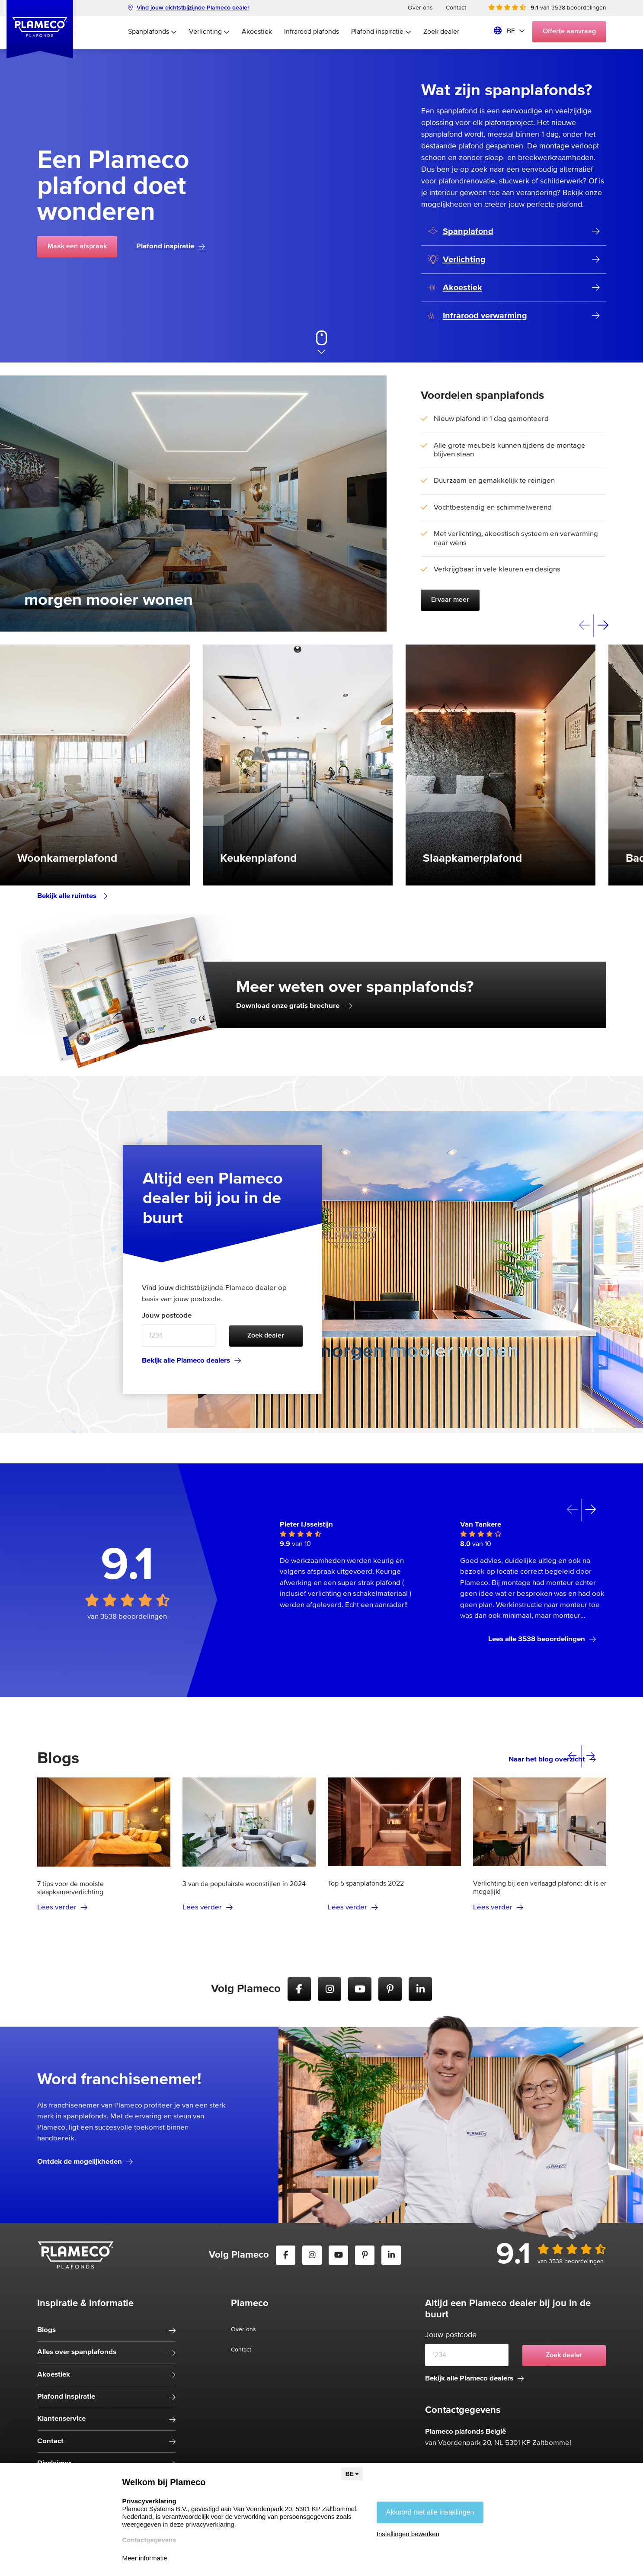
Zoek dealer (441, 32)
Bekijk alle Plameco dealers (191, 1360)
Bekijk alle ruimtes (72, 896)
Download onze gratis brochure (294, 1006)
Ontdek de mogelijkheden (85, 2161)
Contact (456, 8)
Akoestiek (257, 32)
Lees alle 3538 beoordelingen (542, 1639)
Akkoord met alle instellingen (430, 2512)
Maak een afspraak (77, 246)
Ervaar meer (450, 600)
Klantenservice (61, 2418)
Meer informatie (144, 2558)
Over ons (420, 8)
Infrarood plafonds (311, 32)
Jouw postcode (167, 1315)
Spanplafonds (152, 32)
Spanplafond (460, 231)
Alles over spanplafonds (76, 2352)
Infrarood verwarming (477, 315)
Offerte (569, 31)
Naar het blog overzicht (552, 1759)
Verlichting (209, 32)
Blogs (46, 2330)
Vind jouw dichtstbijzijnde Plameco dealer (189, 8)
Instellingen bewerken (408, 2534)
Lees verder (62, 1907)
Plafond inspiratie (381, 32)
